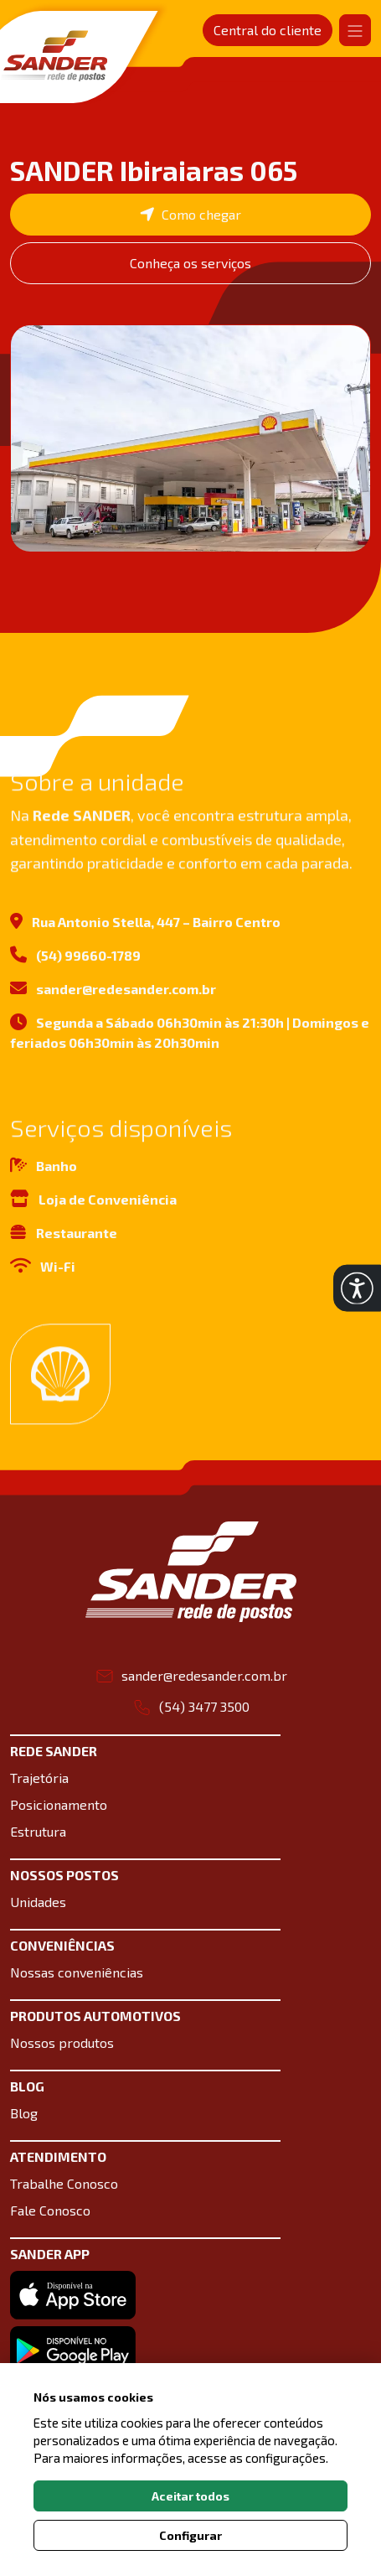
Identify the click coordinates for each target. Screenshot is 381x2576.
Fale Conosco (50, 2210)
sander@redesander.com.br (113, 995)
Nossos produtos (62, 2042)
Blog (24, 2113)
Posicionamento (58, 1804)
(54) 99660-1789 (75, 961)
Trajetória (39, 1778)
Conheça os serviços (190, 263)
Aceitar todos (190, 2496)
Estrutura (38, 1831)
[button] (357, 1288)
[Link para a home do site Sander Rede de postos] (190, 1571)
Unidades (38, 1902)
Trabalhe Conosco (64, 2183)
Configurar (190, 2535)
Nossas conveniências (76, 1972)
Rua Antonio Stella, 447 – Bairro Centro (145, 928)
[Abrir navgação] (355, 30)
